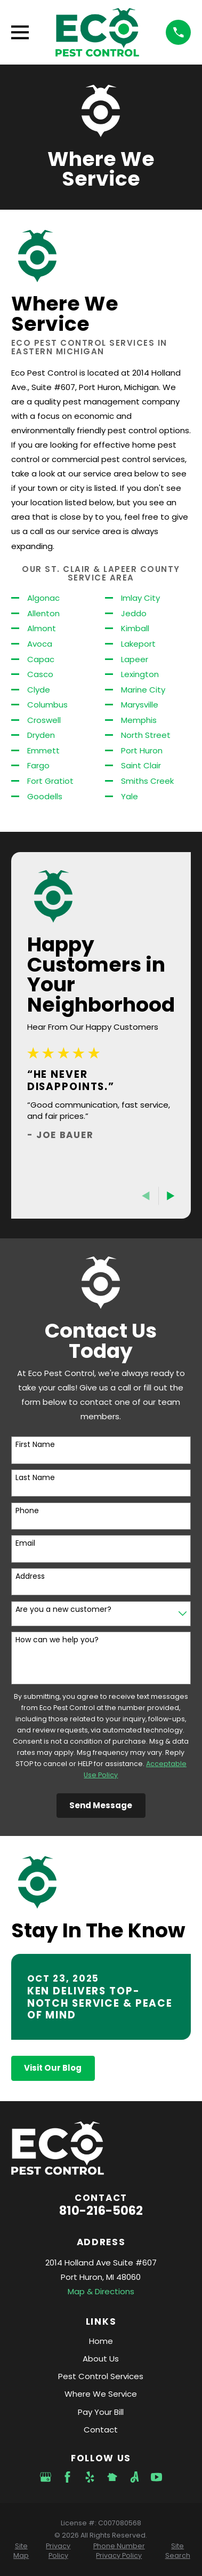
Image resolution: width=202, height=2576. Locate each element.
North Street (146, 735)
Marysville (139, 704)
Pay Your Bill (101, 2412)
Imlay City (140, 597)
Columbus (47, 704)
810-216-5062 (101, 2210)
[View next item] (170, 1195)
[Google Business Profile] (45, 2477)
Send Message (100, 1805)
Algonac (43, 597)
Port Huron (142, 750)
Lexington (140, 674)
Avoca (39, 643)
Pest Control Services (100, 2376)
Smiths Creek (147, 780)
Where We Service (100, 2393)
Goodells (44, 796)
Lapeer (134, 659)
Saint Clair (141, 765)
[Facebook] (67, 2477)
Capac (40, 659)
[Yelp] (89, 2477)
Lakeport (138, 643)
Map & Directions (101, 2291)
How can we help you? (57, 1639)
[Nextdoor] (112, 2477)
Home (101, 2341)
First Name (35, 1444)
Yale (129, 796)
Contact (101, 2429)
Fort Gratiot (50, 780)
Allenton (43, 613)
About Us (101, 2358)
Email (25, 1543)
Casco (40, 674)
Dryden (41, 735)
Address (30, 1576)
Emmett (43, 750)
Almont (41, 628)
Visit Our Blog (53, 2067)
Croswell (44, 720)
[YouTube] (156, 2477)
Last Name (35, 1477)
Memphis (139, 720)
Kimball (135, 628)
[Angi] (134, 2477)
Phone (27, 1510)
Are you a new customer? (63, 1609)
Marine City (143, 689)
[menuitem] (21, 2550)
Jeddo (134, 613)
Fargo (38, 765)
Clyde (38, 689)
